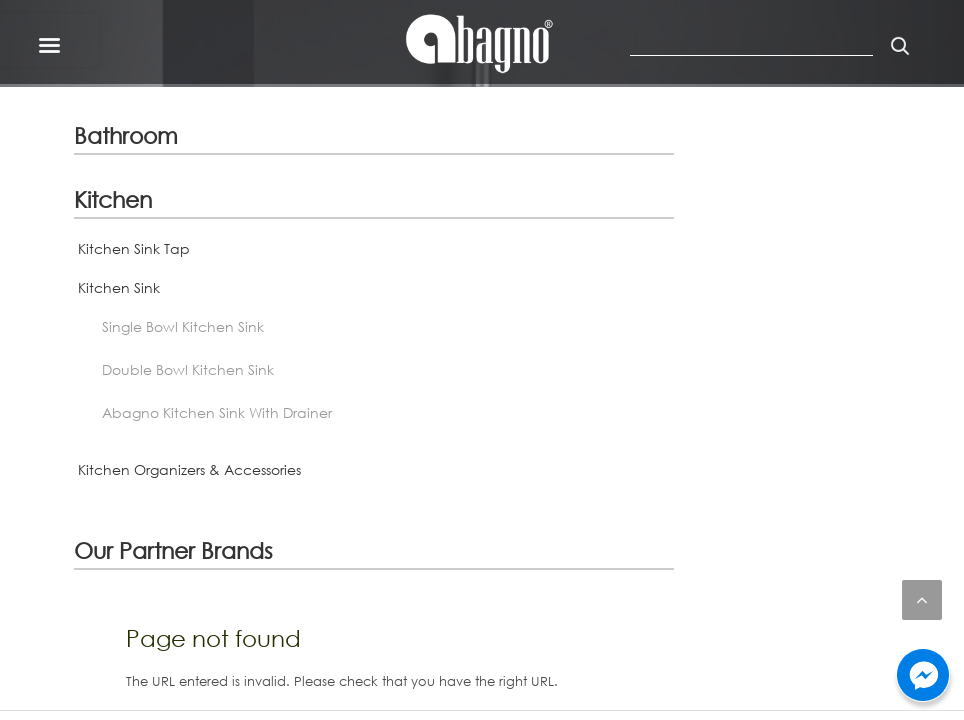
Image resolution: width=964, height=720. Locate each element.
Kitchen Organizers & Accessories (189, 469)
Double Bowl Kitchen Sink (188, 369)
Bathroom (126, 135)
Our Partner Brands (173, 550)
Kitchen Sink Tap (134, 248)
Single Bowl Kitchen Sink (183, 326)
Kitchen (113, 199)
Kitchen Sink (119, 287)
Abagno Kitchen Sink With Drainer (217, 412)
